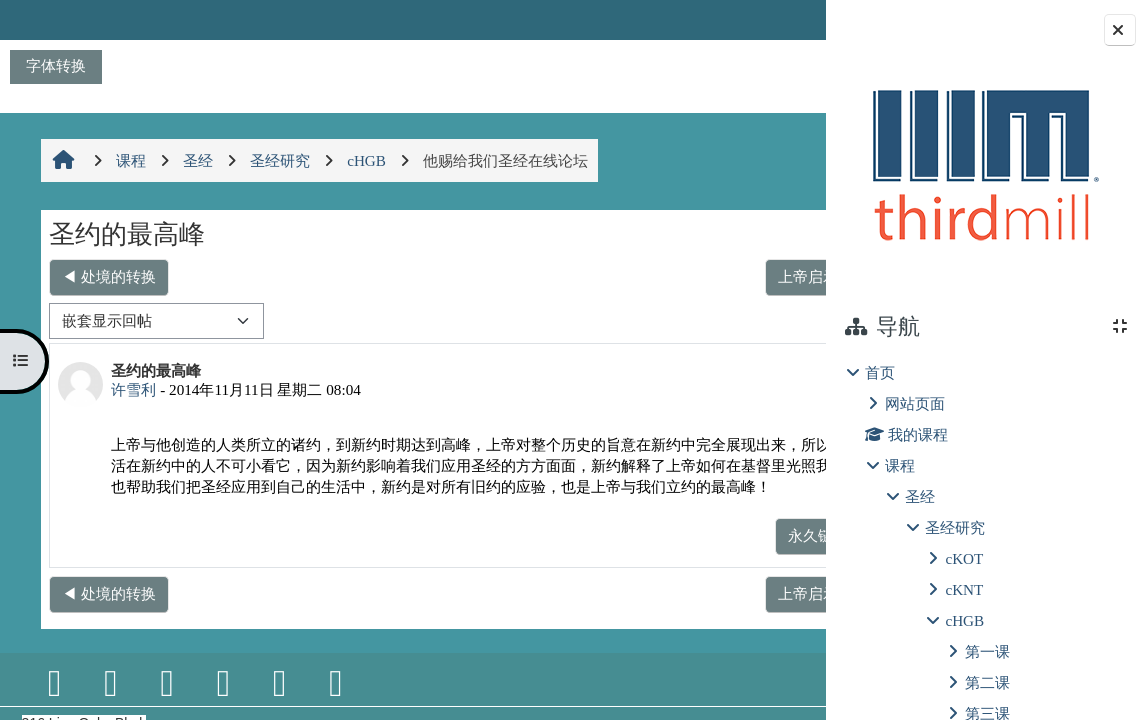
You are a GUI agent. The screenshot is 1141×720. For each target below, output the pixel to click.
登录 (775, 19)
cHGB (964, 620)
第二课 (987, 682)
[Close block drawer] (1120, 30)
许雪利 (132, 389)
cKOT (964, 558)
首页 (880, 372)
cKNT (964, 589)
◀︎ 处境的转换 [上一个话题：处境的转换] (108, 276)
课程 (900, 465)
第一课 (987, 651)
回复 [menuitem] (757, 556)
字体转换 (56, 65)
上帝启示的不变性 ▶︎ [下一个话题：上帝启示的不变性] (715, 276)
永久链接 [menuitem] (686, 556)
